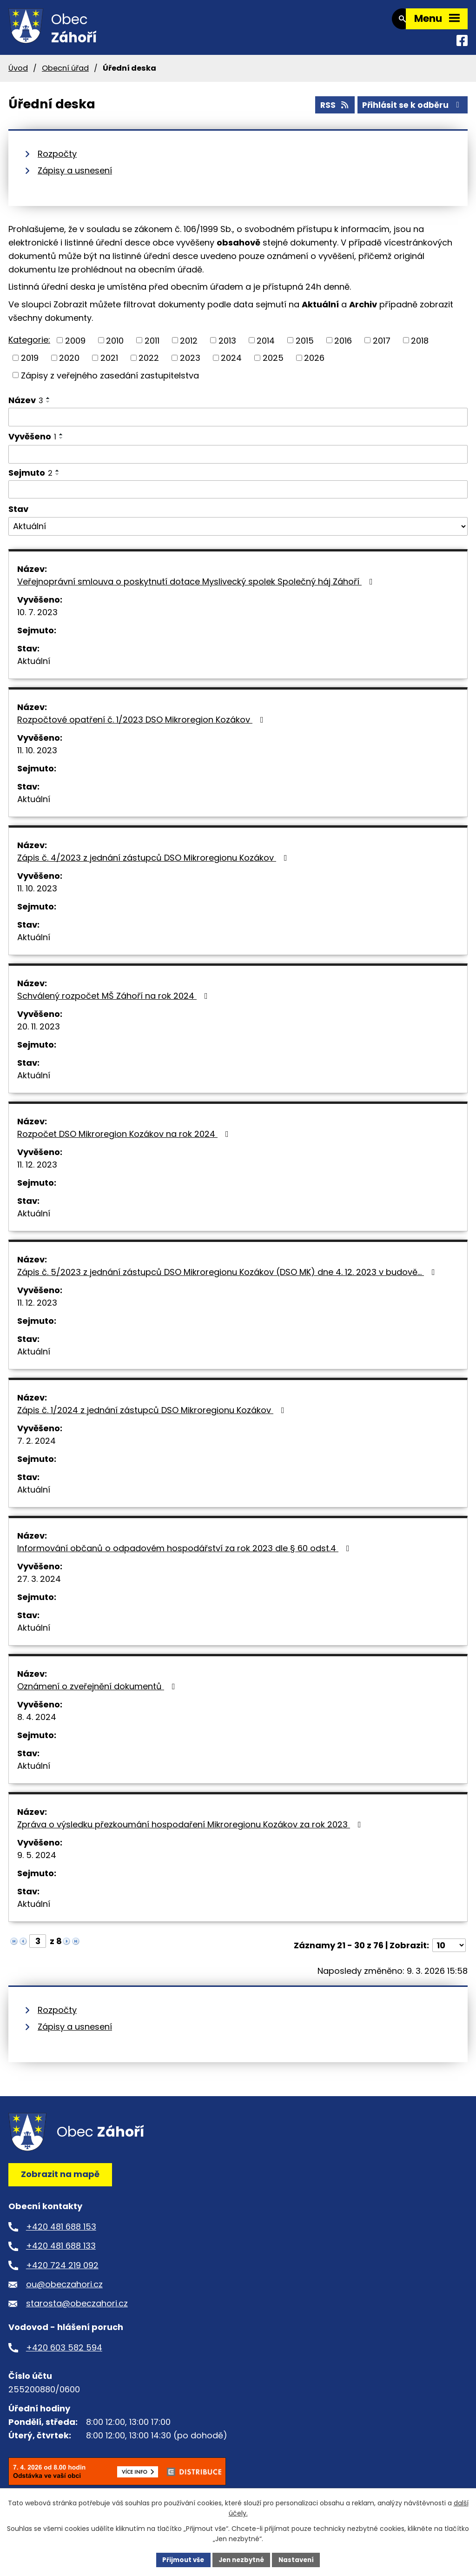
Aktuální (33, 668)
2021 (109, 365)
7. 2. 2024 (36, 1448)
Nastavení (299, 2559)
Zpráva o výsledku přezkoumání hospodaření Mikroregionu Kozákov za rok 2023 (191, 1831)
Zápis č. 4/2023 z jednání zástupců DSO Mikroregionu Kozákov (154, 864)
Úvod (18, 75)
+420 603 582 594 (64, 2354)
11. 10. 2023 (37, 757)
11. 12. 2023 (37, 1171)
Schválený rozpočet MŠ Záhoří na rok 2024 (114, 1003)
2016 (343, 347)
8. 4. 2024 (36, 1724)
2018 (420, 347)
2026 (314, 365)
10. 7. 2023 (37, 619)
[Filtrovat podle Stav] (238, 533)
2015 (305, 347)
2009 (75, 347)
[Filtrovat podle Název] (238, 424)
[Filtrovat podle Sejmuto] (238, 496)
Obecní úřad (65, 75)
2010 (115, 347)
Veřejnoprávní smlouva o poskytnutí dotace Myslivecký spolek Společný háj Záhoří (197, 588)
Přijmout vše (180, 2559)
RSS (329, 111)
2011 (152, 347)
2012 (189, 347)
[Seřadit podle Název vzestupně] (48, 405)
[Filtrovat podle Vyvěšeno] (238, 461)
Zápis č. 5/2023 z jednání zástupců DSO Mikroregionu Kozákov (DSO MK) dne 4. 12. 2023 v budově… (228, 1279)
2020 (69, 365)
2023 (190, 365)
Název (25, 407)
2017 (381, 347)
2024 (231, 365)
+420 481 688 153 (61, 2233)
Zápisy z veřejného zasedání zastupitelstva (110, 382)
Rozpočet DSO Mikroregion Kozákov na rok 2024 (124, 1141)
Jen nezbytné (241, 2559)
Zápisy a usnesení (75, 177)
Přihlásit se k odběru (411, 111)
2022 (149, 365)
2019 (30, 365)
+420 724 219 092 (62, 2271)
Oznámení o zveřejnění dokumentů (98, 1693)
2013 (227, 347)
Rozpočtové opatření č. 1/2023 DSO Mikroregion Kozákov (142, 726)
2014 (266, 347)
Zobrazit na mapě (60, 2181)
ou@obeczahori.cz (64, 2291)
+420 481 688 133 (61, 2252)
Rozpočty (57, 160)
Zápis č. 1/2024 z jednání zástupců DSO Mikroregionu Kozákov (152, 1417)
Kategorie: (29, 346)
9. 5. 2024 (36, 1862)
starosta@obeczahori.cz (77, 2310)
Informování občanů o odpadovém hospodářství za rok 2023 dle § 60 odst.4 (185, 1555)
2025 (273, 365)
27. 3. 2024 (39, 1586)
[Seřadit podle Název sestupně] (48, 409)
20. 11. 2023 (38, 1033)
